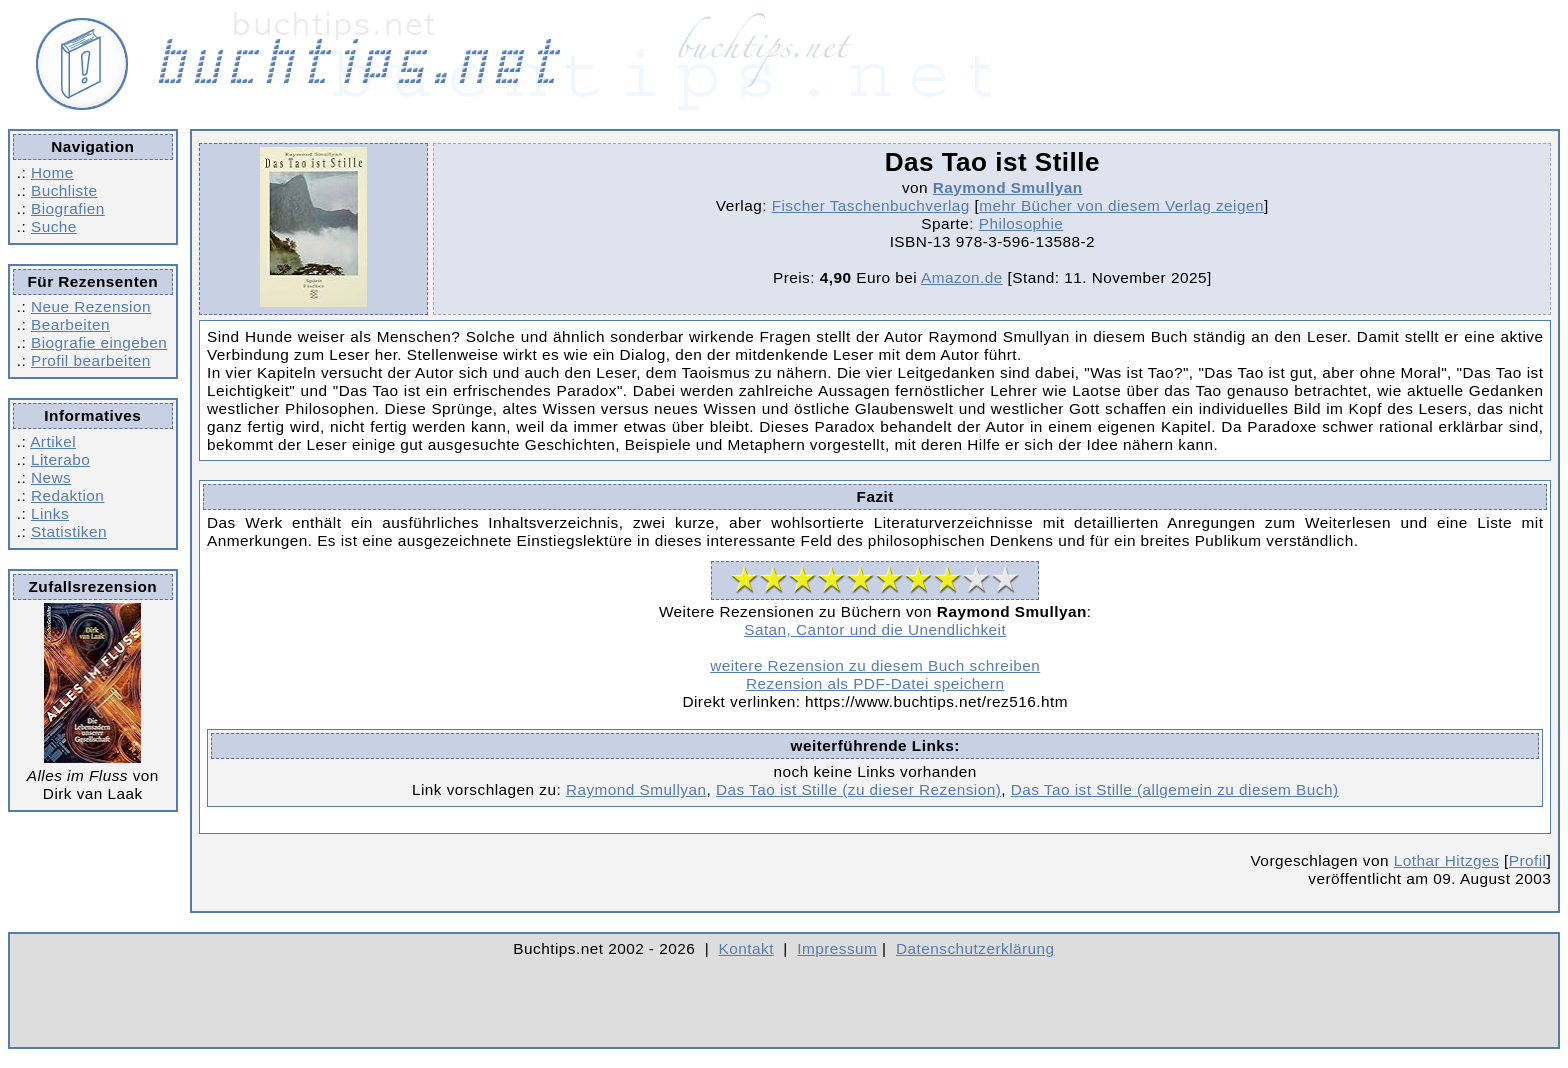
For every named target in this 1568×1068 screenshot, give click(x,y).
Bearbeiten (70, 324)
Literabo (60, 459)
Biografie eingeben (99, 342)
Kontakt (746, 948)
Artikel (53, 441)
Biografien (68, 208)
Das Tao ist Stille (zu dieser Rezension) (858, 789)
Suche (54, 226)
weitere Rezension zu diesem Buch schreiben (875, 665)
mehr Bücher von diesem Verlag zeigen (1121, 205)
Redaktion (67, 495)
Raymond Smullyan (1008, 187)
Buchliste (64, 190)
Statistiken (69, 531)
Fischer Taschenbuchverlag (871, 205)
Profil (1528, 860)
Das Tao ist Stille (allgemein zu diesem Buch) (1175, 789)
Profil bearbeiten (91, 360)
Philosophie (1021, 223)
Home (52, 172)
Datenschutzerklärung (975, 948)
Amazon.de (962, 277)
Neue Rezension (91, 306)
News (51, 477)
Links (50, 513)
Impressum (837, 948)
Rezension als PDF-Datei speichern (875, 683)
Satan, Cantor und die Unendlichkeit (875, 629)
